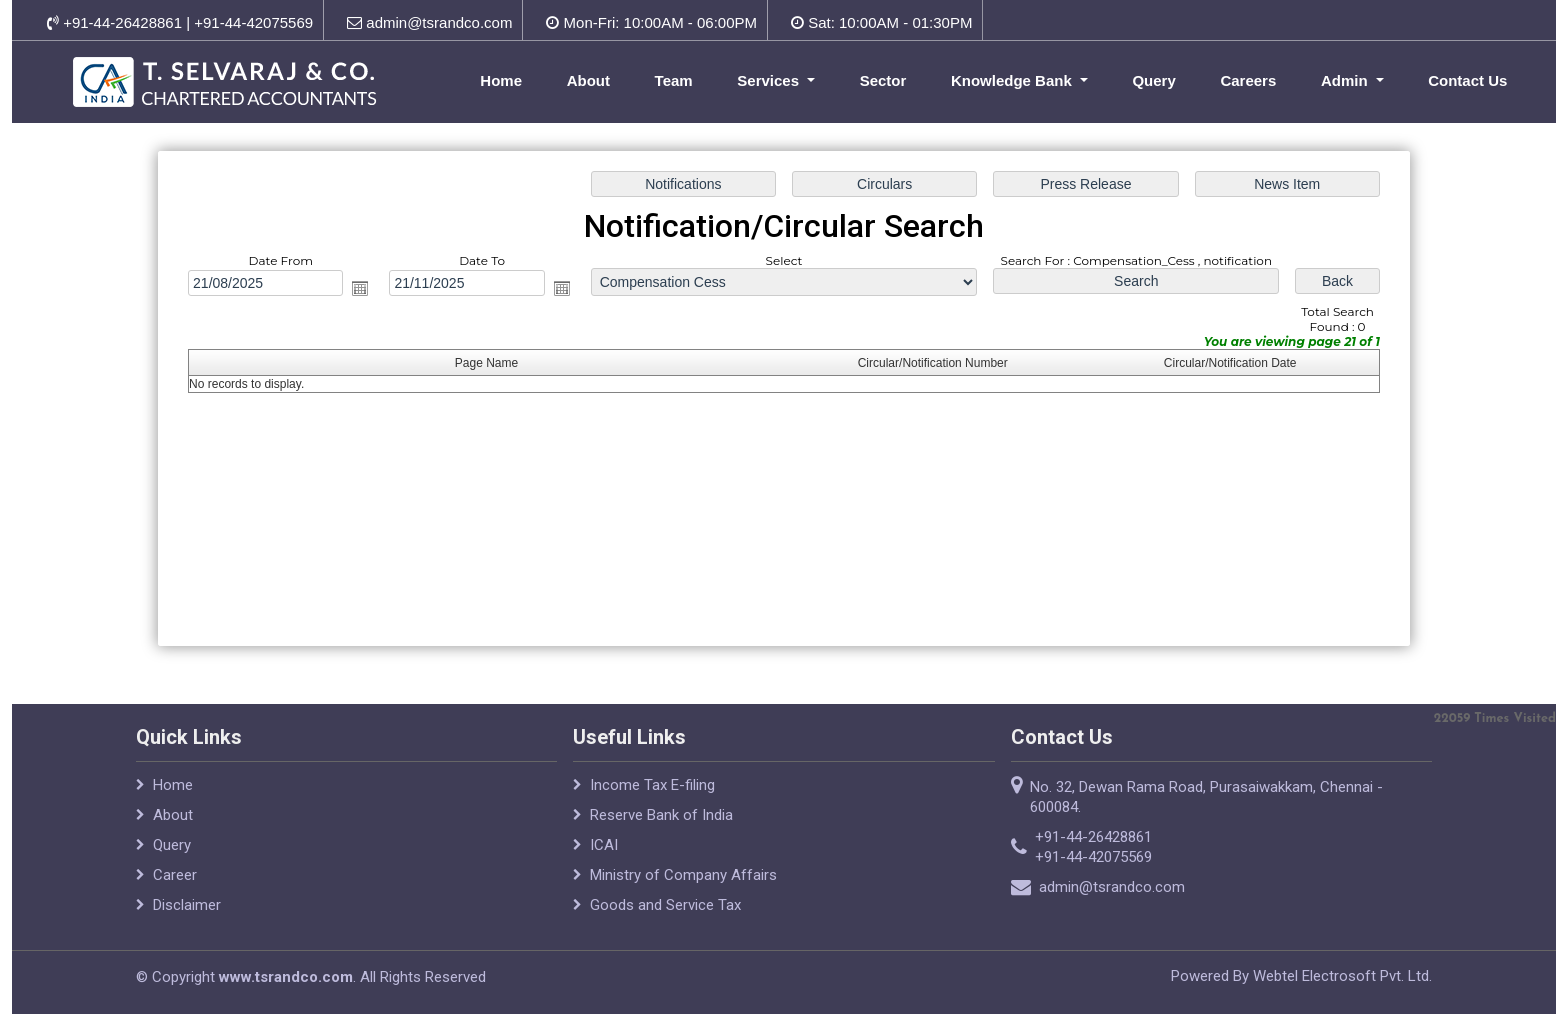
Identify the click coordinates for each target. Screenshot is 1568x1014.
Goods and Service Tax (665, 913)
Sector (883, 80)
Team (674, 80)
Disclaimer (187, 913)
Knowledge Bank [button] (1013, 80)
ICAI (604, 853)
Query (1153, 80)
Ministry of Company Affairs (683, 883)
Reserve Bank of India (661, 823)
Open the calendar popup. (364, 289)
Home (501, 80)
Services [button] (770, 80)
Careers (1248, 80)
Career (175, 883)
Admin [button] (1346, 80)
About (588, 80)
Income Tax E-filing (652, 793)
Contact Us (1467, 80)
